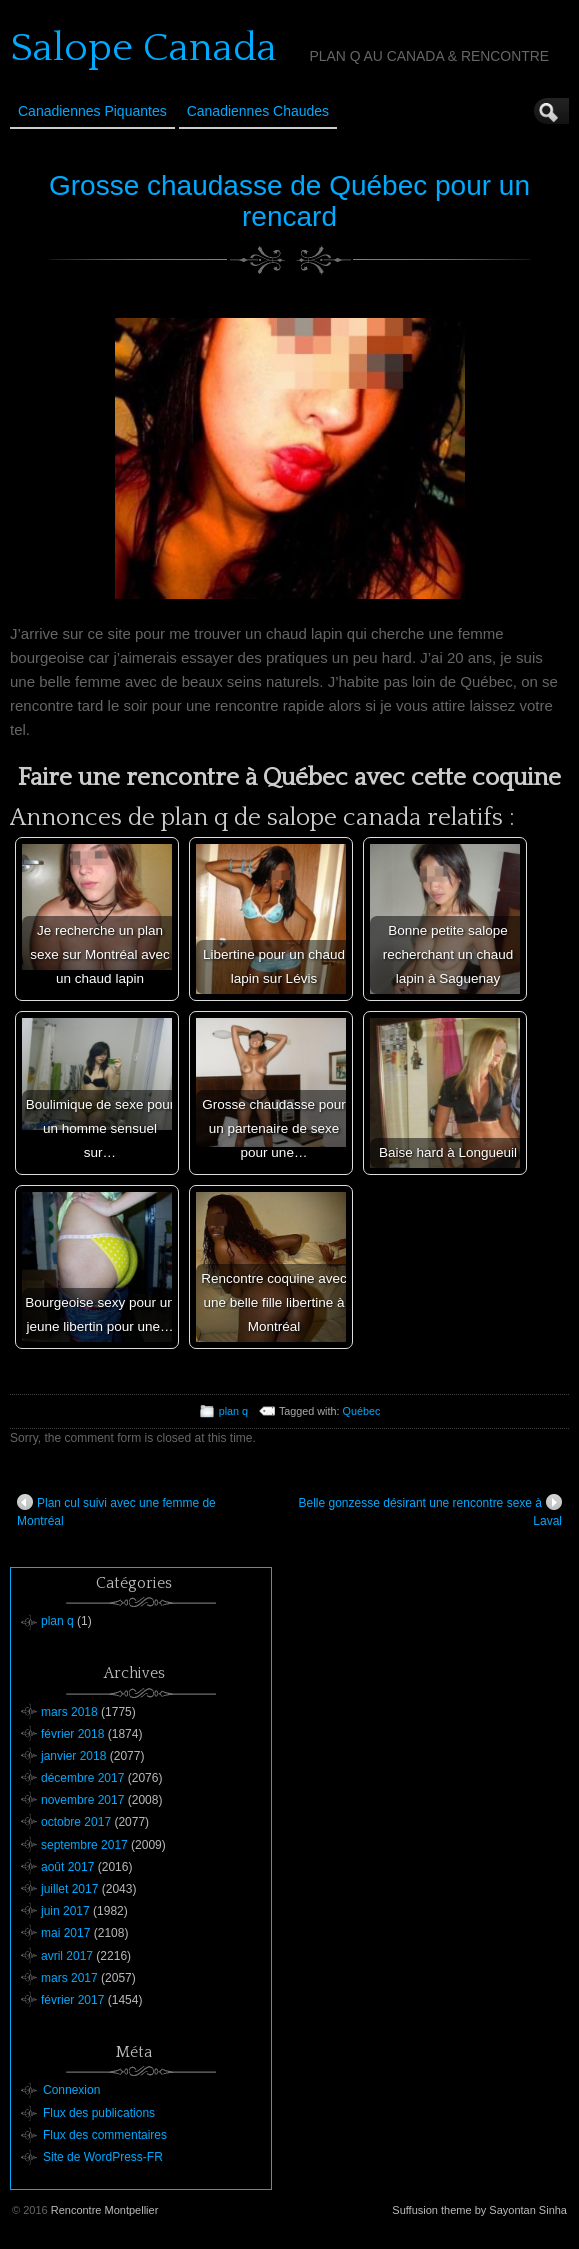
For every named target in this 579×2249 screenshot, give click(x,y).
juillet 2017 (69, 1889)
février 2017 (72, 2000)
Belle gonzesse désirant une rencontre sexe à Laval (431, 1511)
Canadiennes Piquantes (92, 111)
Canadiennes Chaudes (258, 111)
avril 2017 (67, 1956)
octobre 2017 (76, 1822)
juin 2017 (65, 1911)
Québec (362, 1411)
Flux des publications (99, 2113)
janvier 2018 (73, 1756)
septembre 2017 (84, 1845)
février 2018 (72, 1734)
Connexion (71, 2090)
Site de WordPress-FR (103, 2157)
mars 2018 (69, 1712)
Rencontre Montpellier (105, 2210)
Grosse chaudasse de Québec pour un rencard (289, 201)
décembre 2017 (82, 1778)
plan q (233, 1411)
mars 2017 (69, 1978)
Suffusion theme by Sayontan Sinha (479, 2210)
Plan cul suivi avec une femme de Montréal (116, 1511)
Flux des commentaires (105, 2135)
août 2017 (67, 1867)
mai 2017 (65, 1933)
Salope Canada (143, 48)
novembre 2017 (82, 1800)
